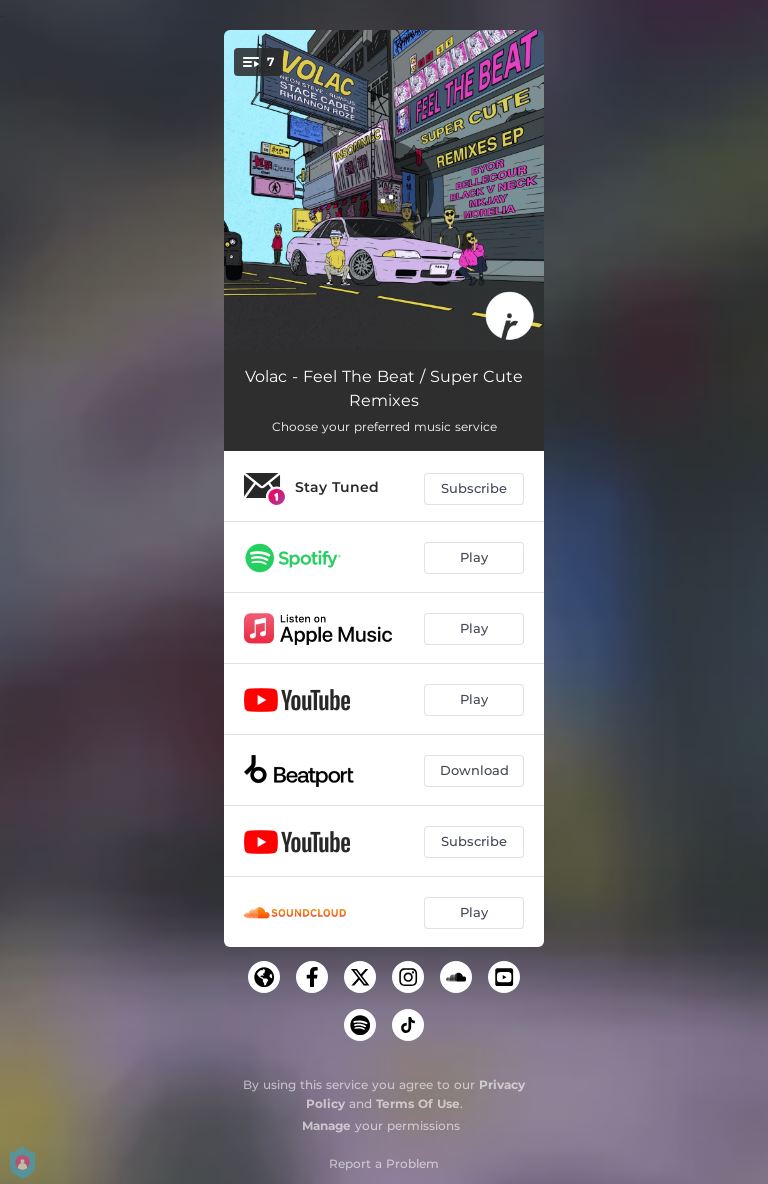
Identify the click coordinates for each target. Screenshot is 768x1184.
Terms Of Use (418, 1103)
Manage (326, 1125)
